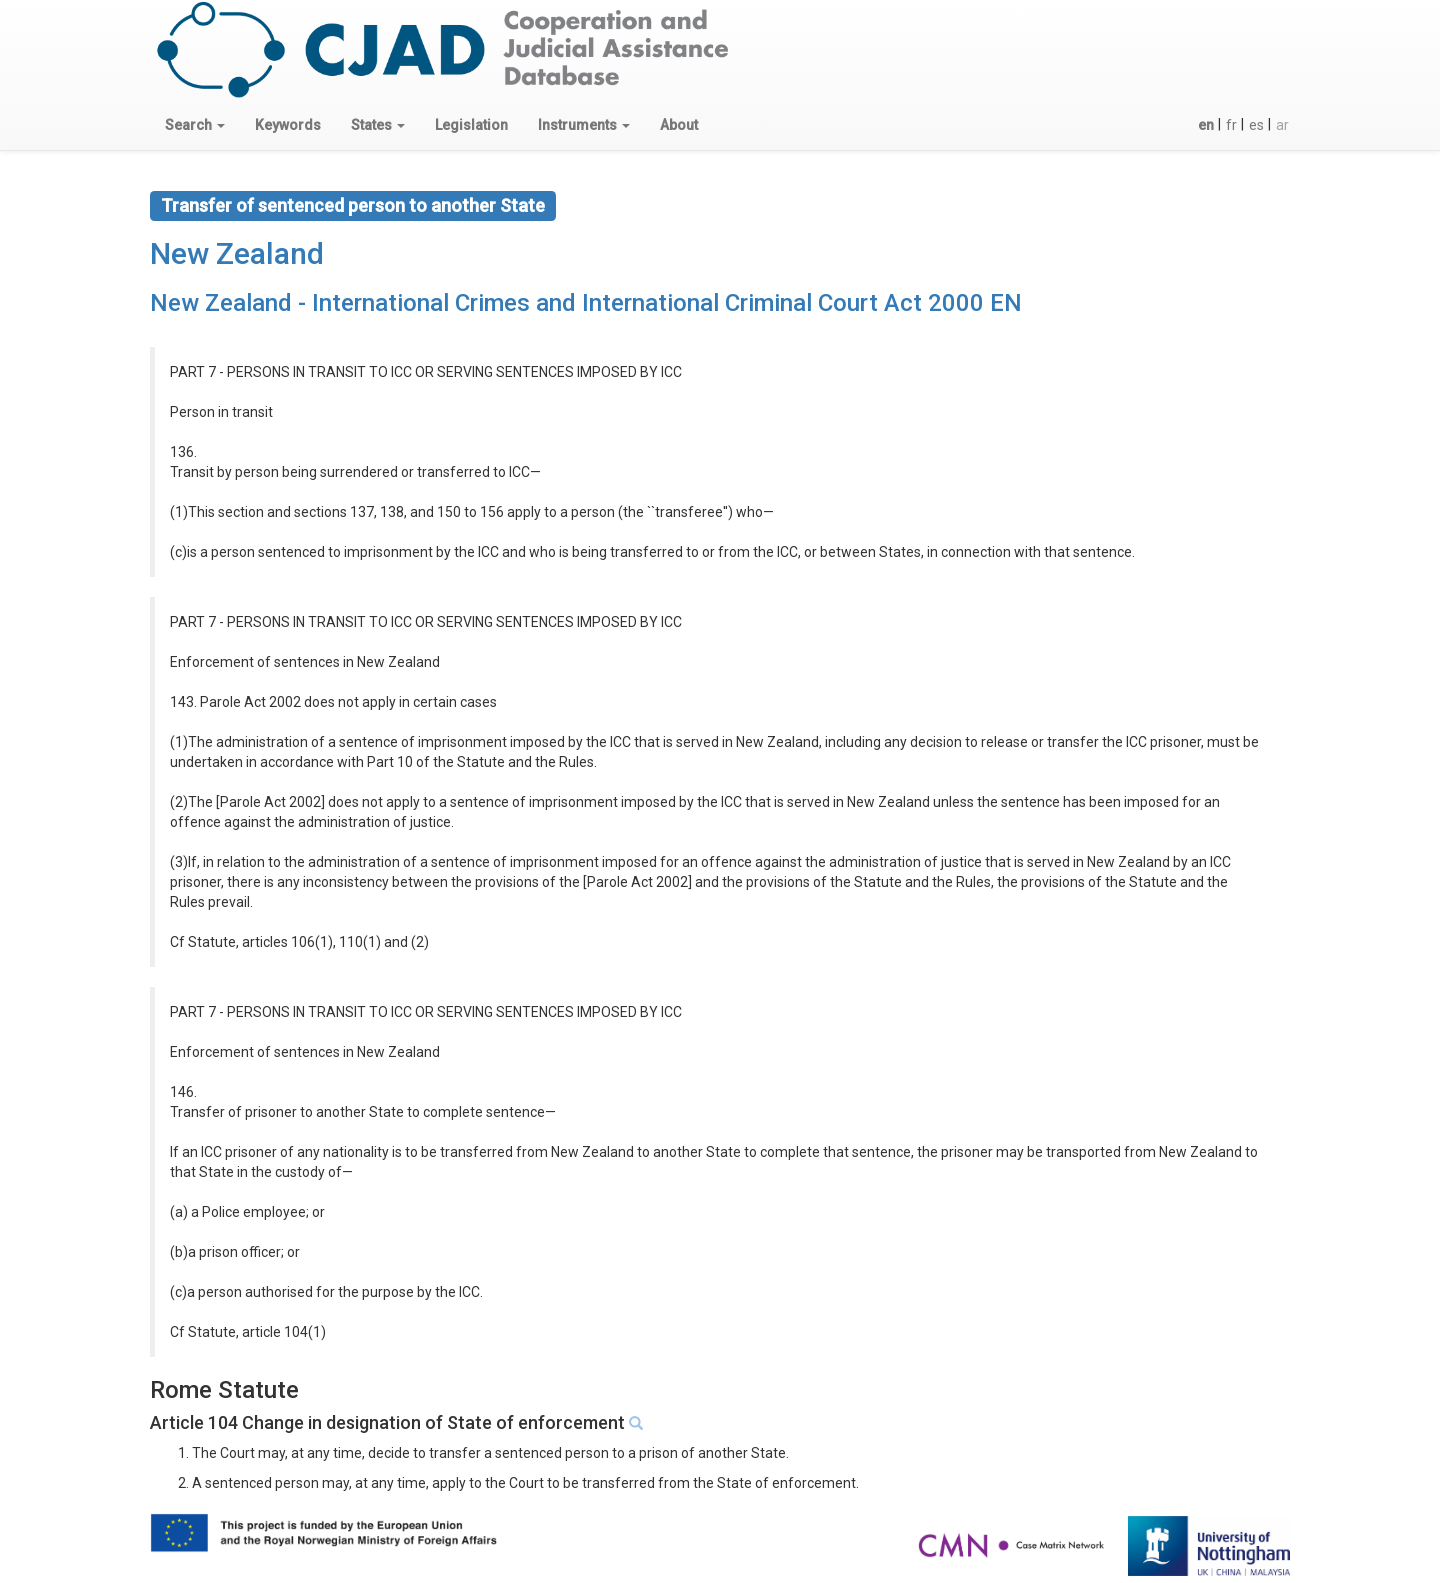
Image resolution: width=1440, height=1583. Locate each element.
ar (1282, 125)
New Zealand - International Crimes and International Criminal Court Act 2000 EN (586, 303)
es (1256, 125)
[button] (195, 125)
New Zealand (237, 253)
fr (1231, 125)
